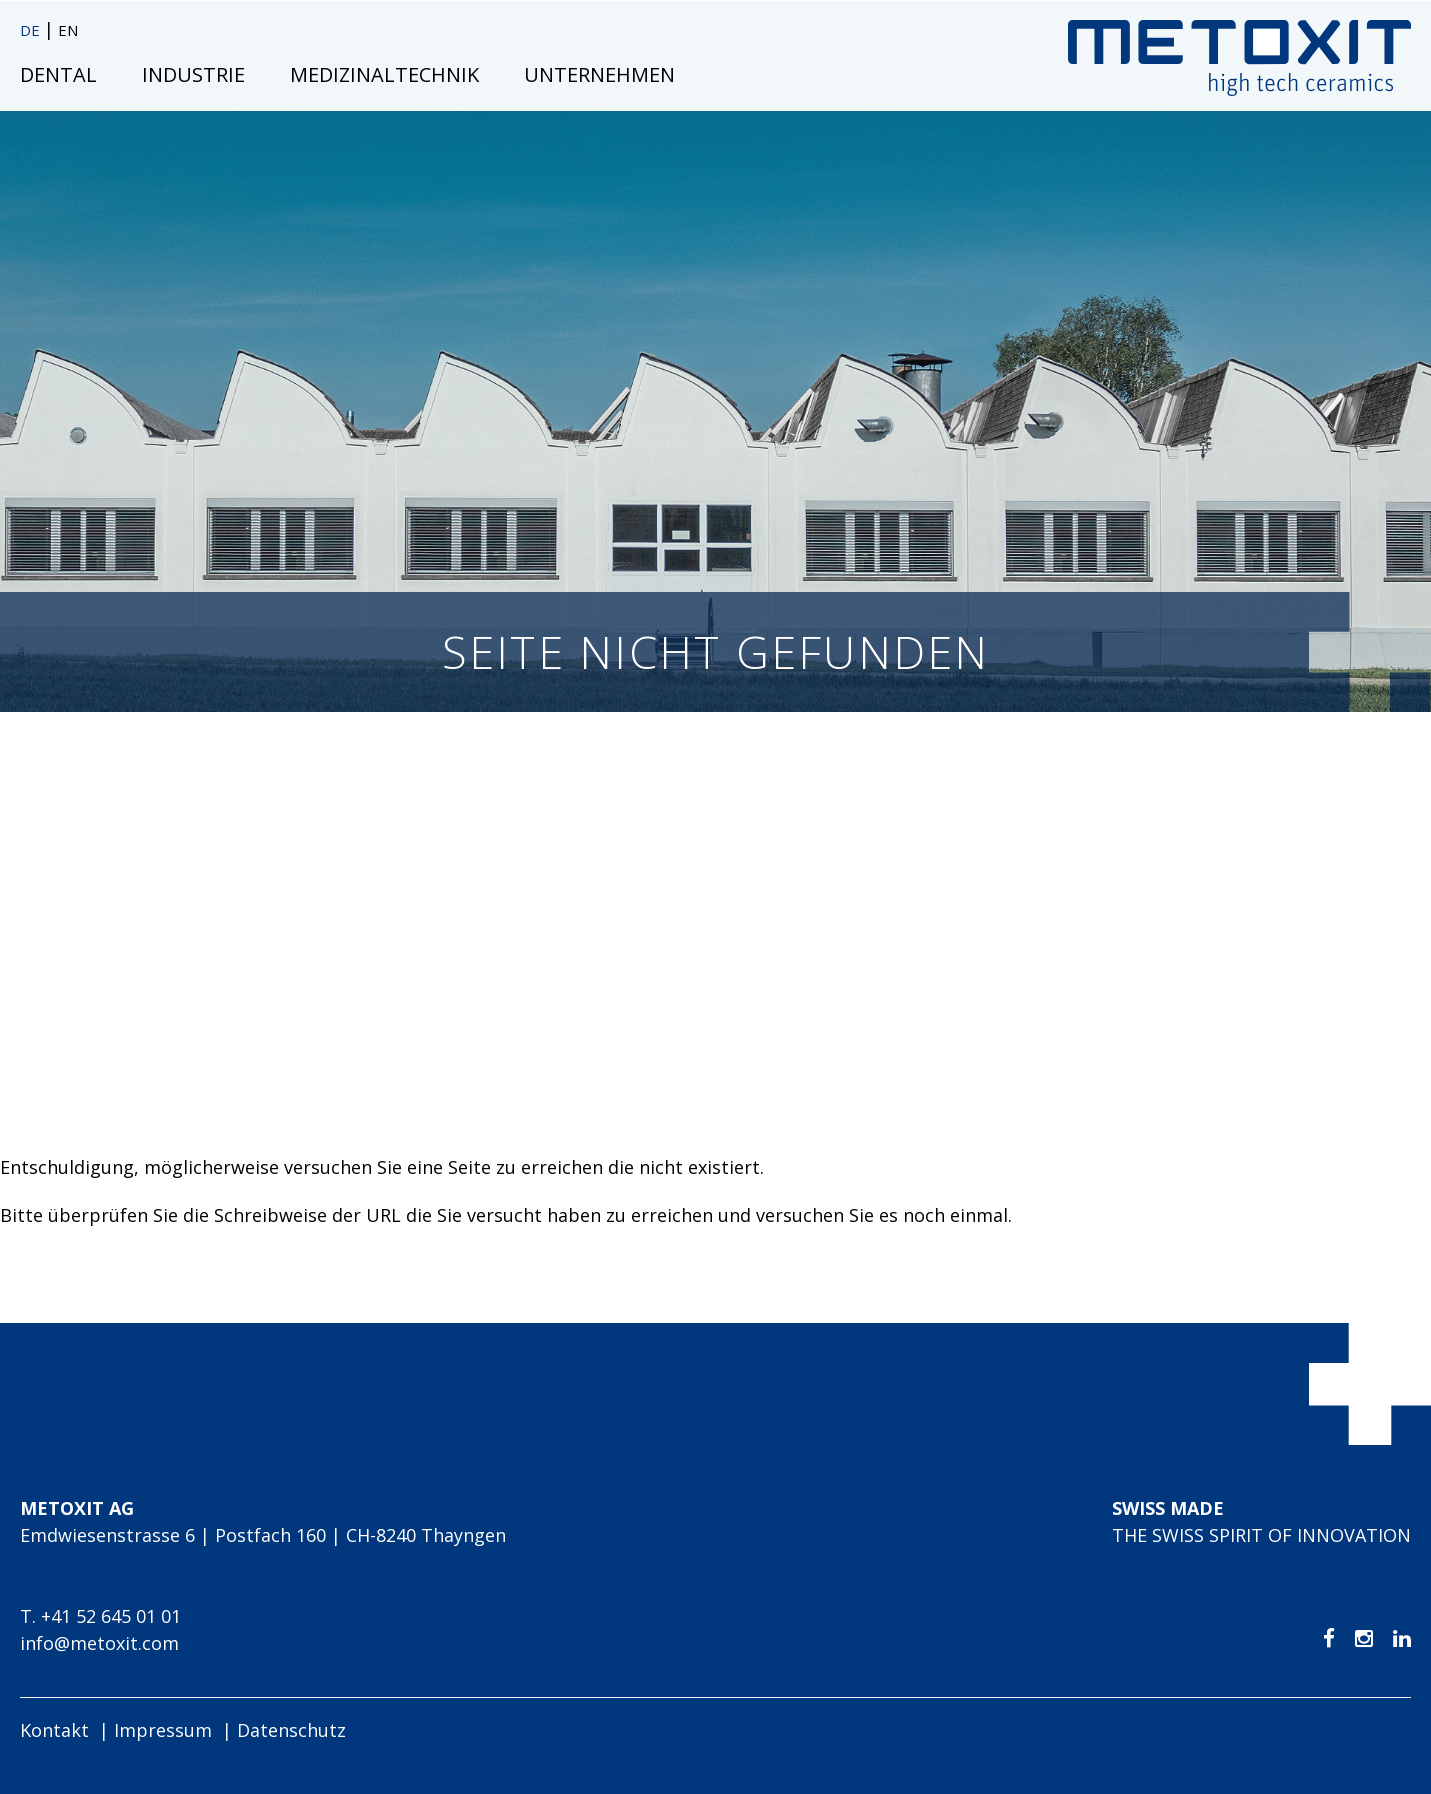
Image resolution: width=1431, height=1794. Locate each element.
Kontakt (54, 1730)
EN (68, 30)
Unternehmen (599, 74)
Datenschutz (291, 1730)
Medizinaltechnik (384, 74)
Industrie (193, 74)
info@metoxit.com (99, 1643)
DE (32, 30)
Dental (58, 74)
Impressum (163, 1730)
